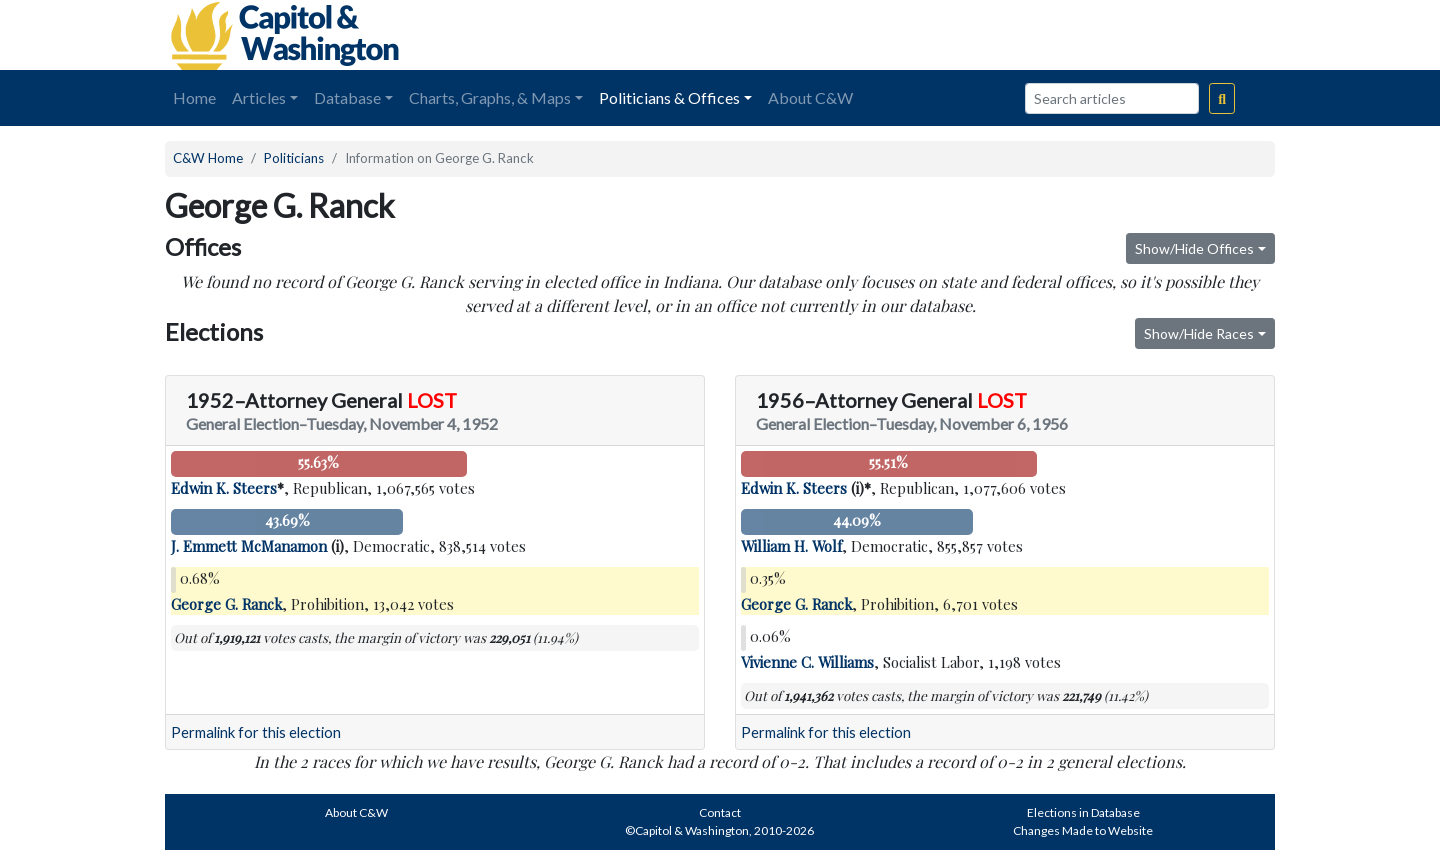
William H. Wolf (791, 546)
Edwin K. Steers (224, 488)
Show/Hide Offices (1194, 248)
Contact (720, 812)
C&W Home (208, 158)
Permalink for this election (256, 732)
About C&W (810, 97)
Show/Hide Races (1199, 333)
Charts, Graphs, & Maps (490, 97)
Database (347, 97)
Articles (259, 97)
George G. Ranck (226, 604)
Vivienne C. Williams (807, 662)
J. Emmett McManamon (249, 546)
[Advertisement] (1051, 35)
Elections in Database (1083, 812)
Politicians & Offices (669, 97)
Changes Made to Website (1083, 830)
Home (194, 97)
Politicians (294, 158)
